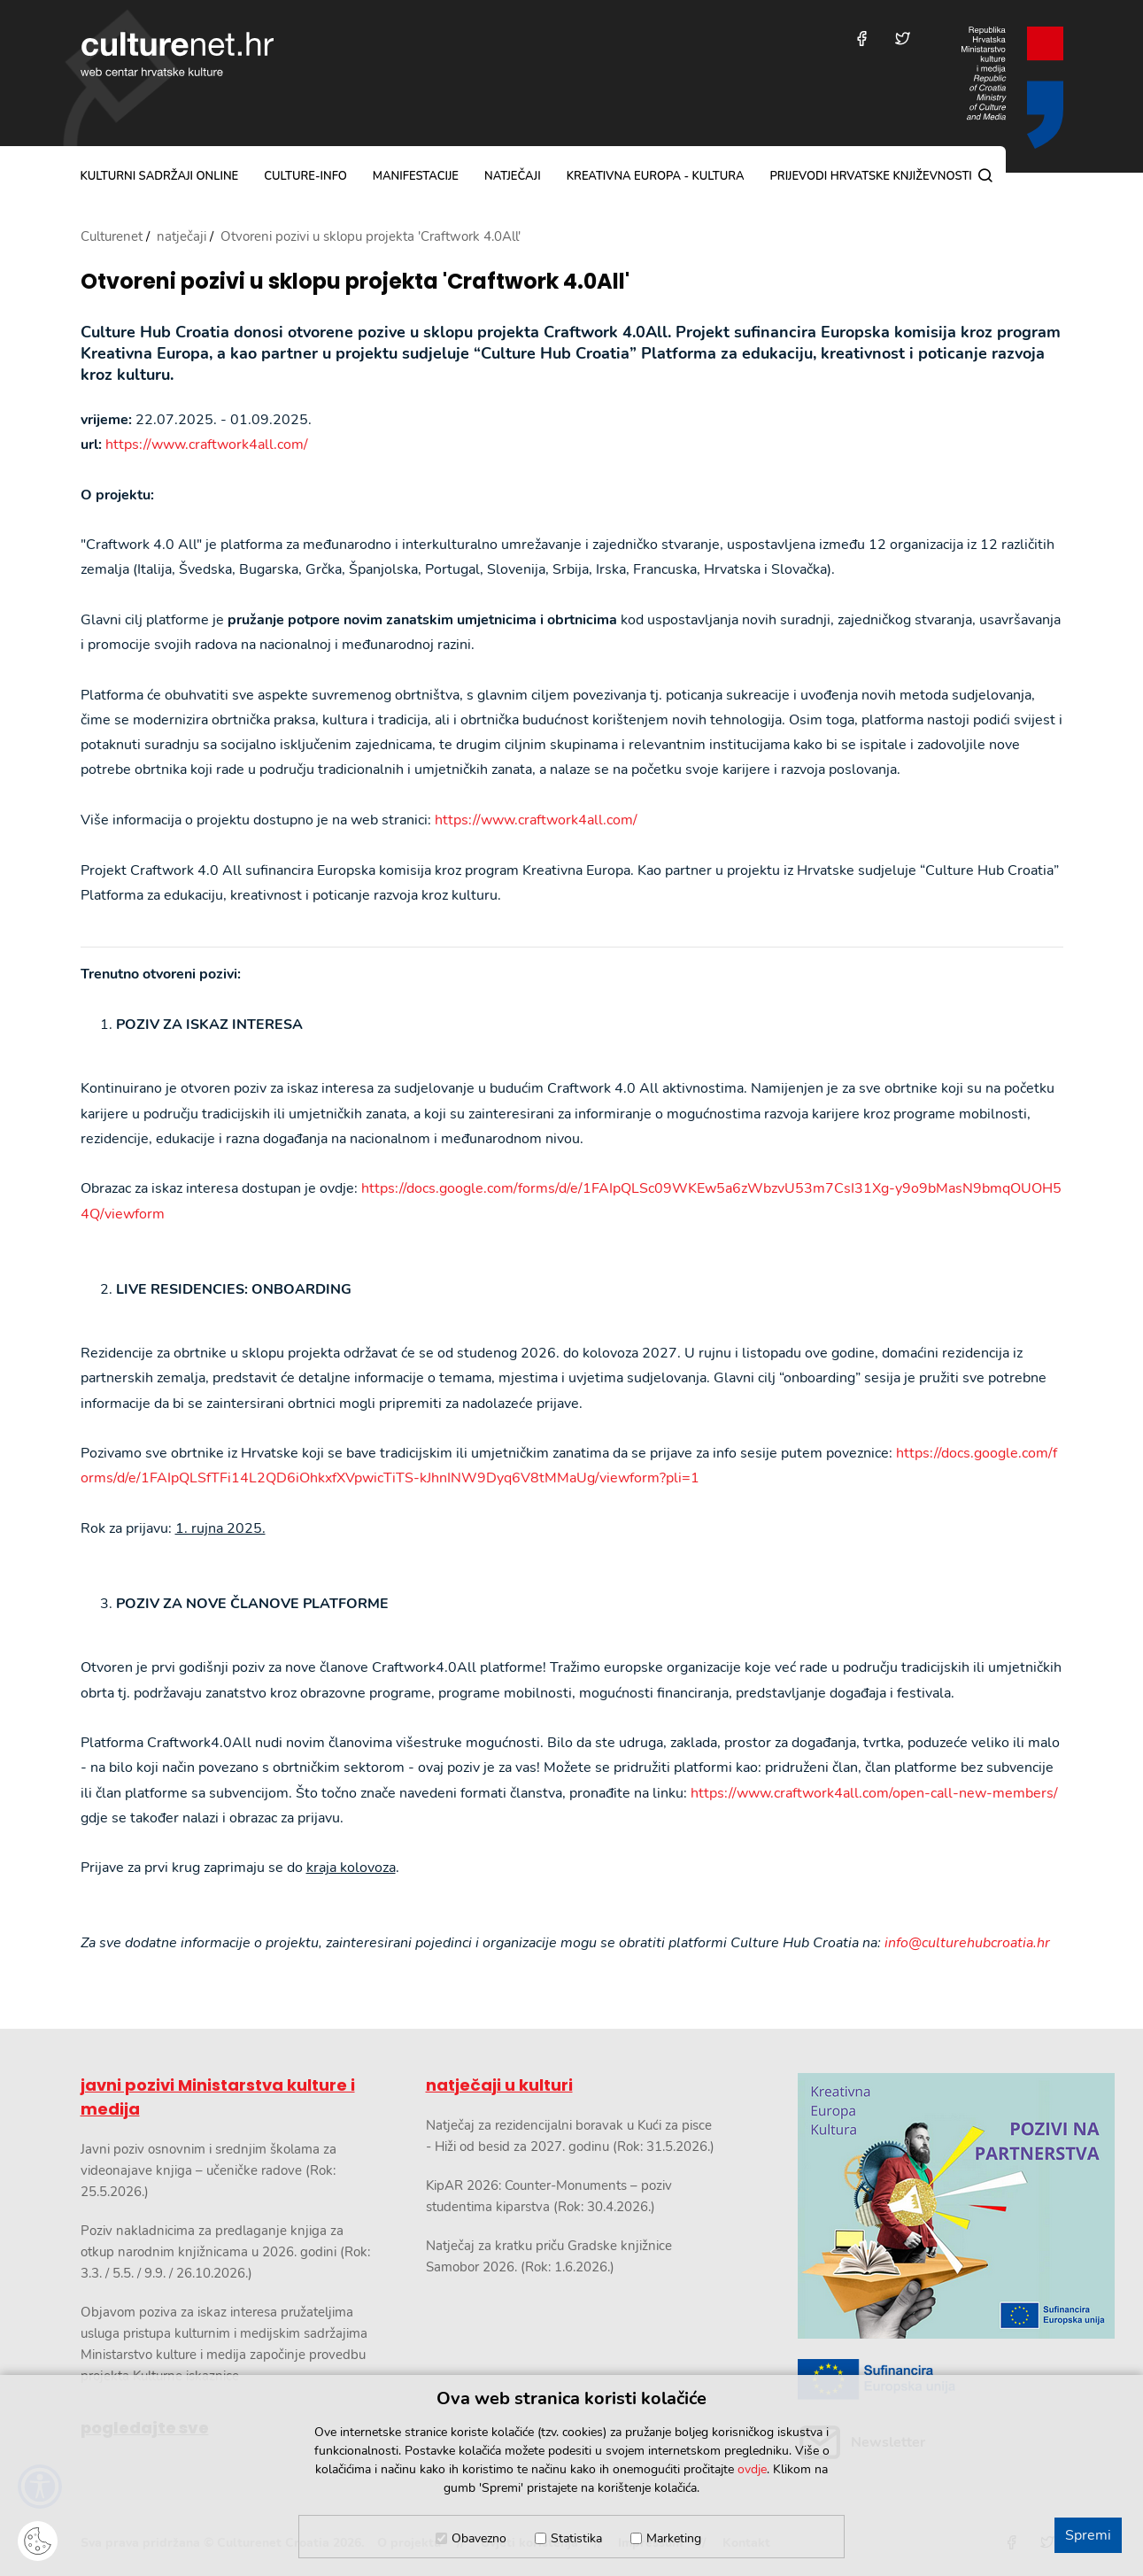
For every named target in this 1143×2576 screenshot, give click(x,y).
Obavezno (479, 2538)
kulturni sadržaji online (160, 176)
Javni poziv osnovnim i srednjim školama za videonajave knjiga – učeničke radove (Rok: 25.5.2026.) (208, 2170)
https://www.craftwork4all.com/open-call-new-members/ (874, 1793)
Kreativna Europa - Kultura (656, 176)
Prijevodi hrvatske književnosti (870, 176)
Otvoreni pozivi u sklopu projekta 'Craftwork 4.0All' (355, 282)
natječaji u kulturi (499, 2085)
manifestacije (416, 176)
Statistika (576, 2538)
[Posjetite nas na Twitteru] (902, 38)
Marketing (673, 2538)
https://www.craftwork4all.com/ (206, 444)
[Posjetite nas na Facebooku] (861, 38)
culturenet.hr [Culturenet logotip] (177, 54)
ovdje (752, 2469)
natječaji (512, 176)
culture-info (305, 176)
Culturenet (112, 236)
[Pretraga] (985, 175)
